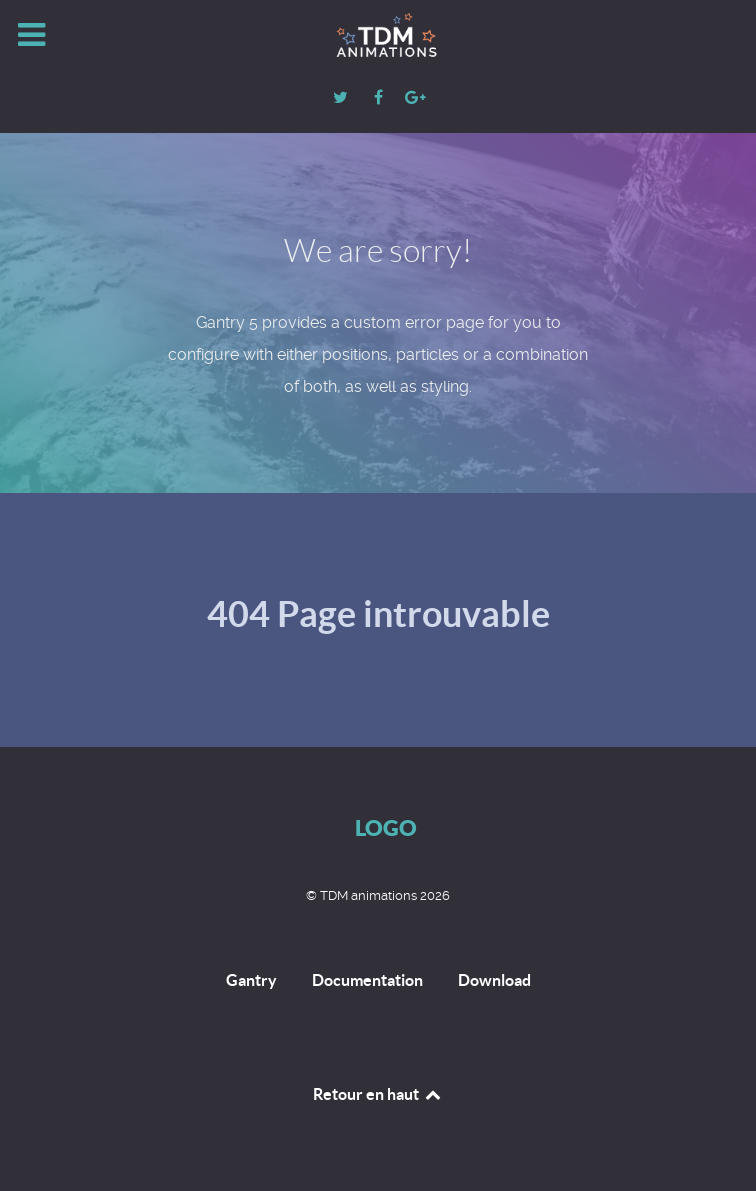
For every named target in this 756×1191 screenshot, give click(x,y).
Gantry (251, 980)
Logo (386, 827)
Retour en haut (378, 1094)
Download (494, 980)
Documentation (367, 980)
